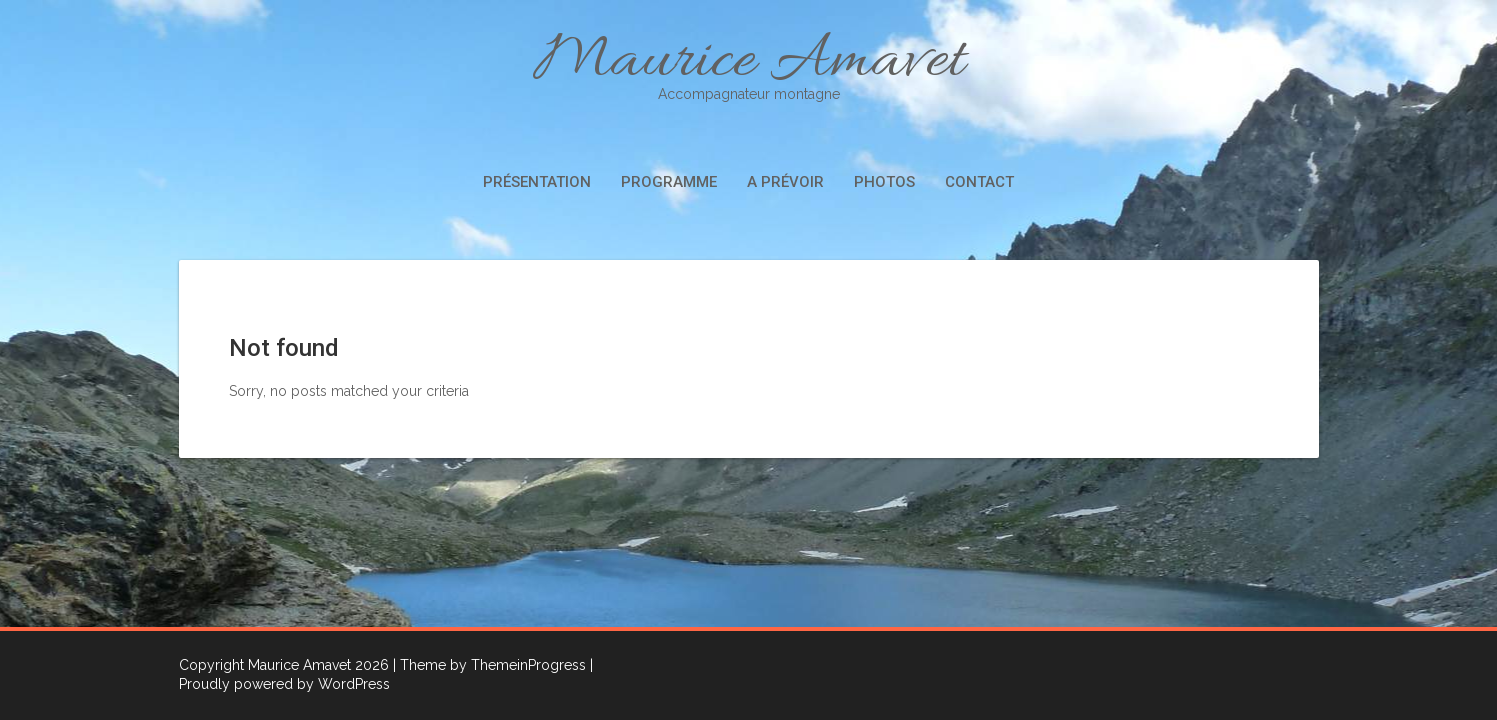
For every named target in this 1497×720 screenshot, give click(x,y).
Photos (884, 182)
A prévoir (785, 182)
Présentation (537, 182)
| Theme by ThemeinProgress (489, 665)
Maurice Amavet (749, 62)
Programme (669, 182)
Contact (979, 182)
